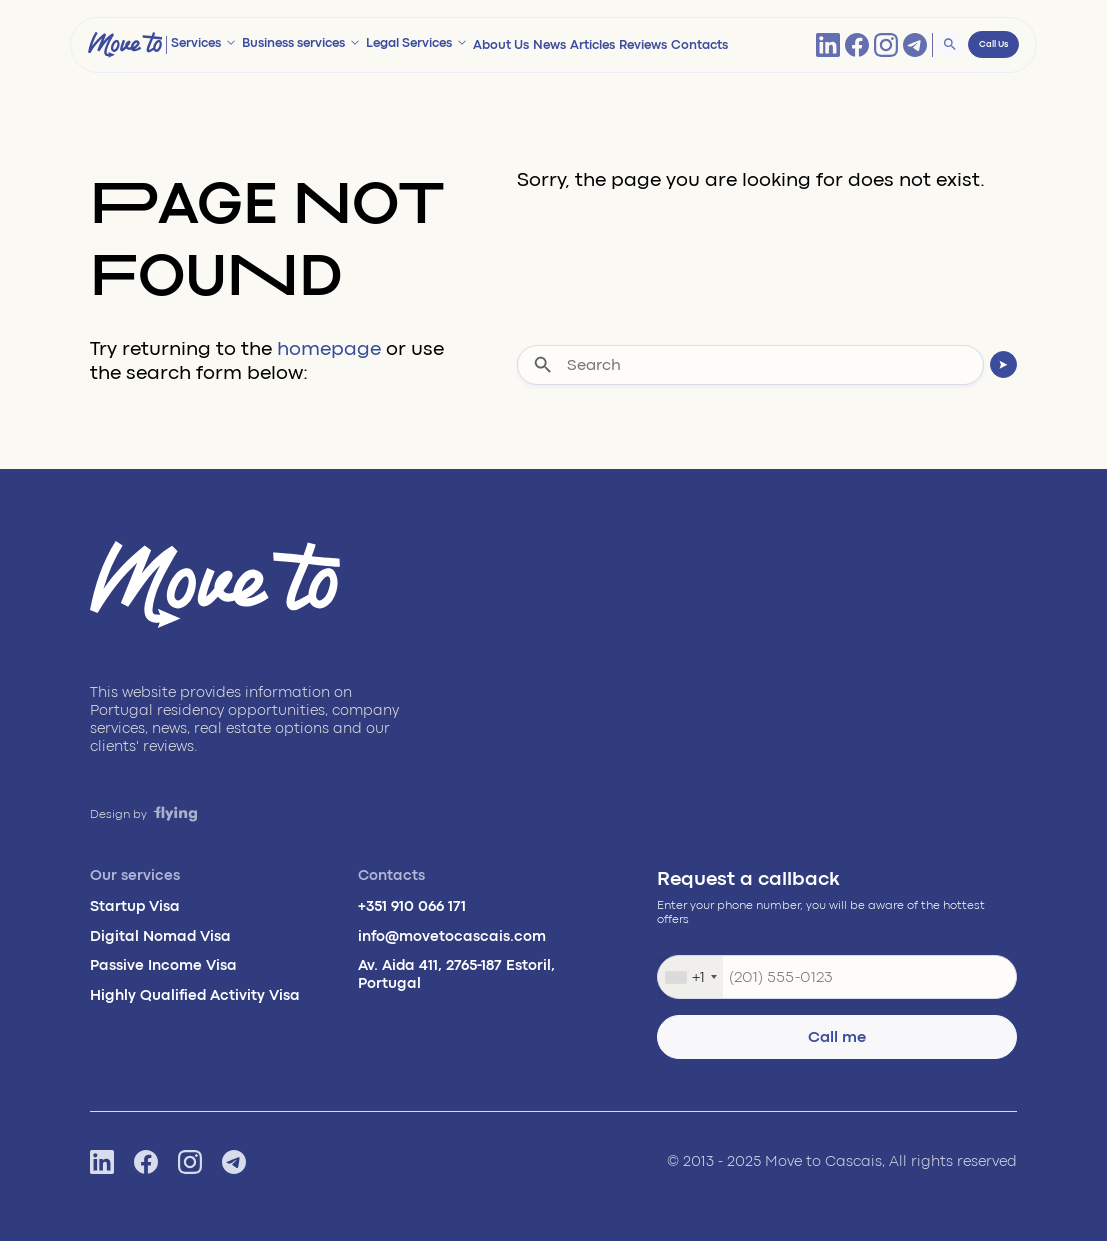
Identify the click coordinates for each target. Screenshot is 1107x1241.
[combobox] (690, 977)
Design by (143, 814)
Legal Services (409, 43)
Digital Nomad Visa (160, 936)
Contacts (699, 45)
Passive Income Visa (163, 965)
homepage (329, 348)
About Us (501, 45)
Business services (293, 43)
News (549, 45)
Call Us (993, 44)
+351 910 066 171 (412, 906)
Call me (837, 1037)
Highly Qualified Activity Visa (195, 995)
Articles (592, 45)
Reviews (643, 45)
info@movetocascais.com (452, 936)
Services (196, 43)
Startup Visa (135, 906)
